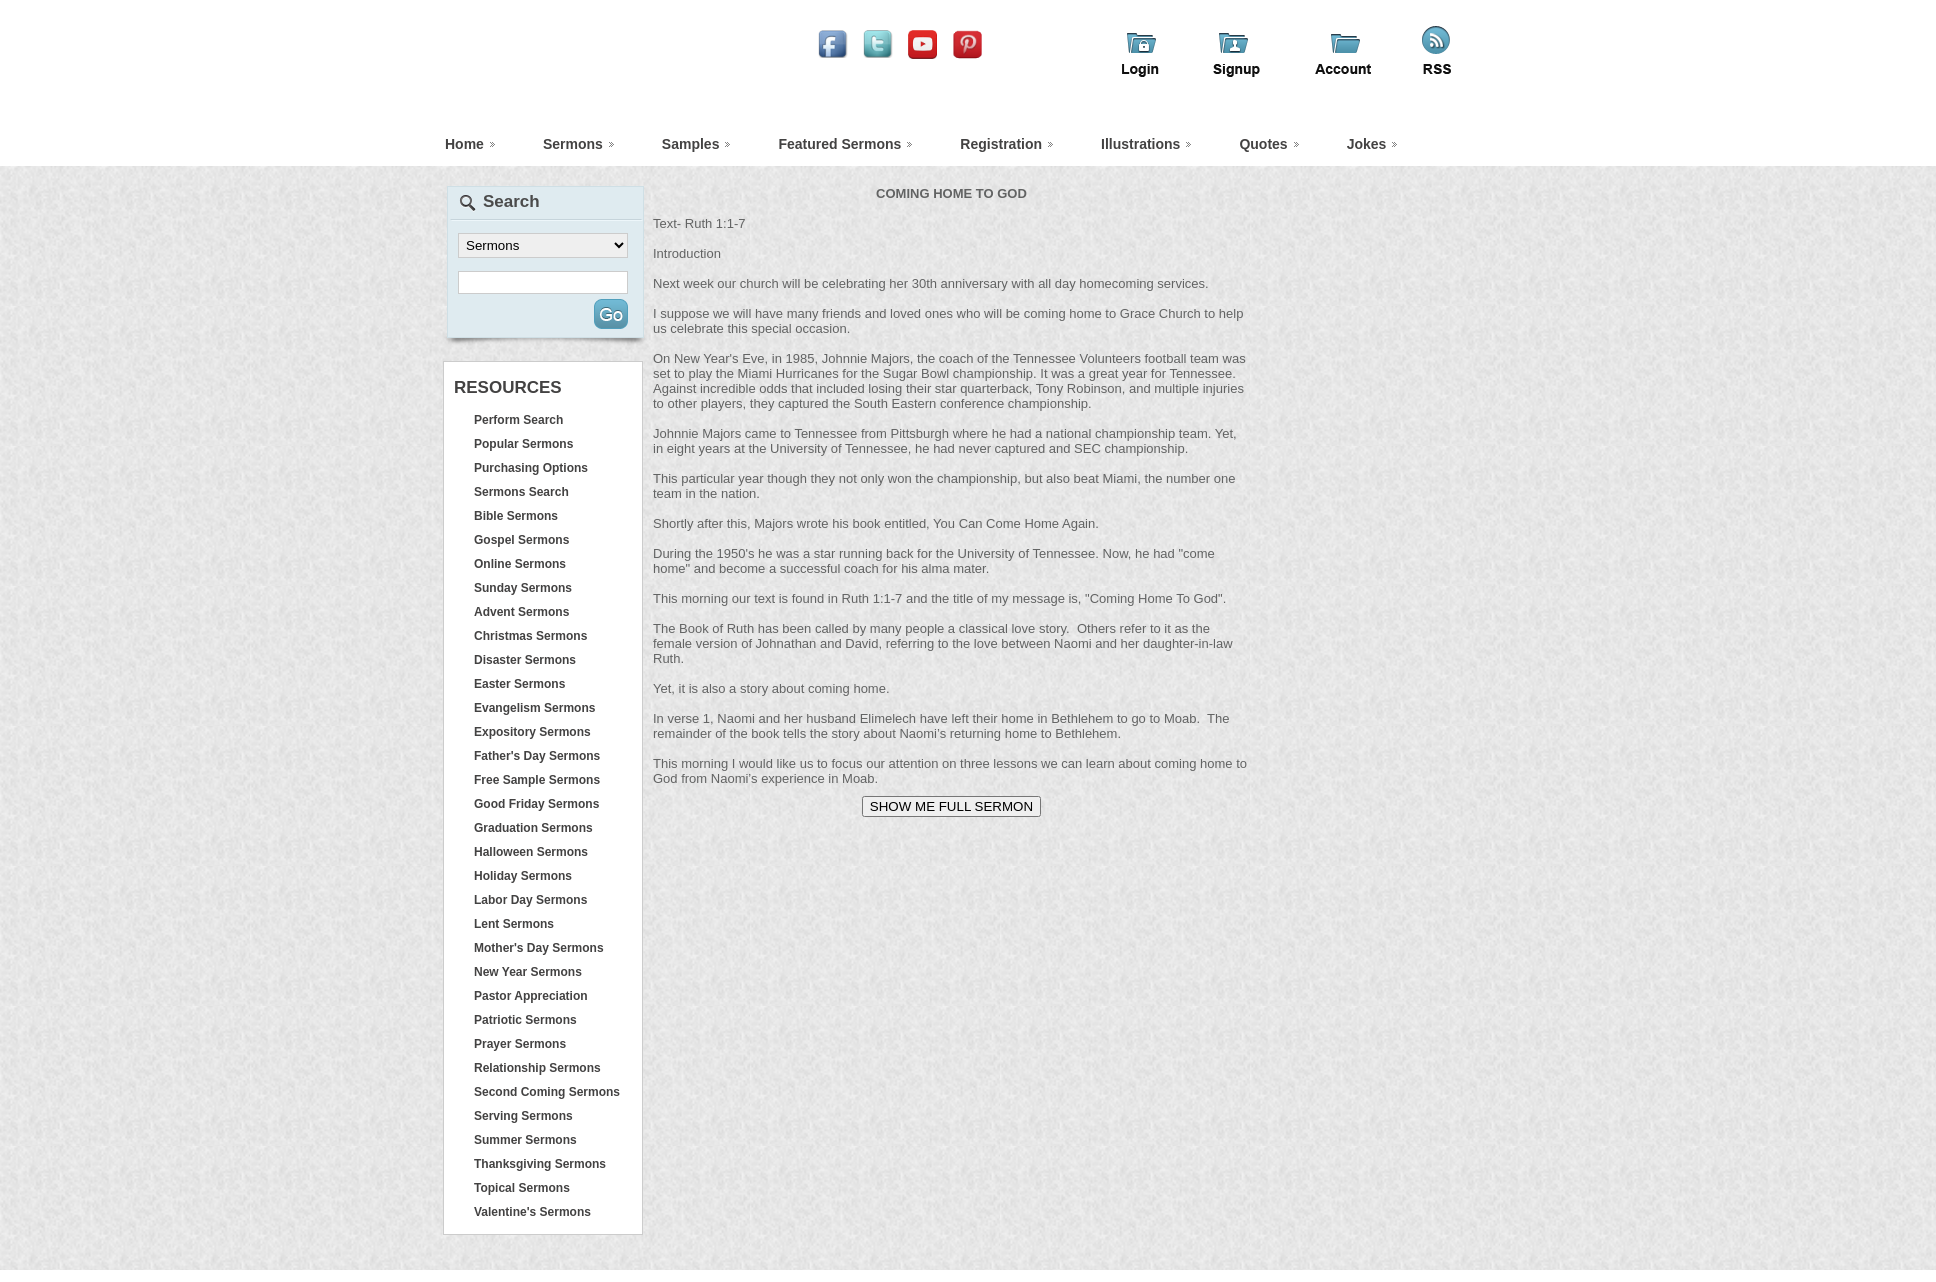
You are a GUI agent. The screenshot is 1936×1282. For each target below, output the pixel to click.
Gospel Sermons (521, 540)
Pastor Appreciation (531, 996)
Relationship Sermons (537, 1068)
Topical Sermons (522, 1188)
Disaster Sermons (525, 660)
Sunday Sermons (523, 588)
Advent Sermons (521, 612)
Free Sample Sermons (537, 780)
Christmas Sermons (530, 636)
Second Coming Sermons (547, 1092)
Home (464, 144)
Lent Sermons (514, 924)
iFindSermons (618, 75)
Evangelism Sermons (534, 708)
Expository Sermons (532, 732)
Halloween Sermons (531, 852)
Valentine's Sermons (532, 1212)
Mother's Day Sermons (539, 948)
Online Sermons (520, 564)
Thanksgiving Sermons (540, 1164)
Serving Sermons (523, 1116)
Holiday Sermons (523, 876)
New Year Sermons (528, 972)
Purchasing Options (531, 468)
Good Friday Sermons (536, 804)
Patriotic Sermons (525, 1020)
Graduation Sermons (533, 828)
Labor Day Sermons (530, 900)
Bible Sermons (516, 516)
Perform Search (518, 420)
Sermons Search (521, 492)
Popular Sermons (523, 444)
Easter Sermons (519, 684)
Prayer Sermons (520, 1044)
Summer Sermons (525, 1140)
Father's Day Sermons (537, 756)
